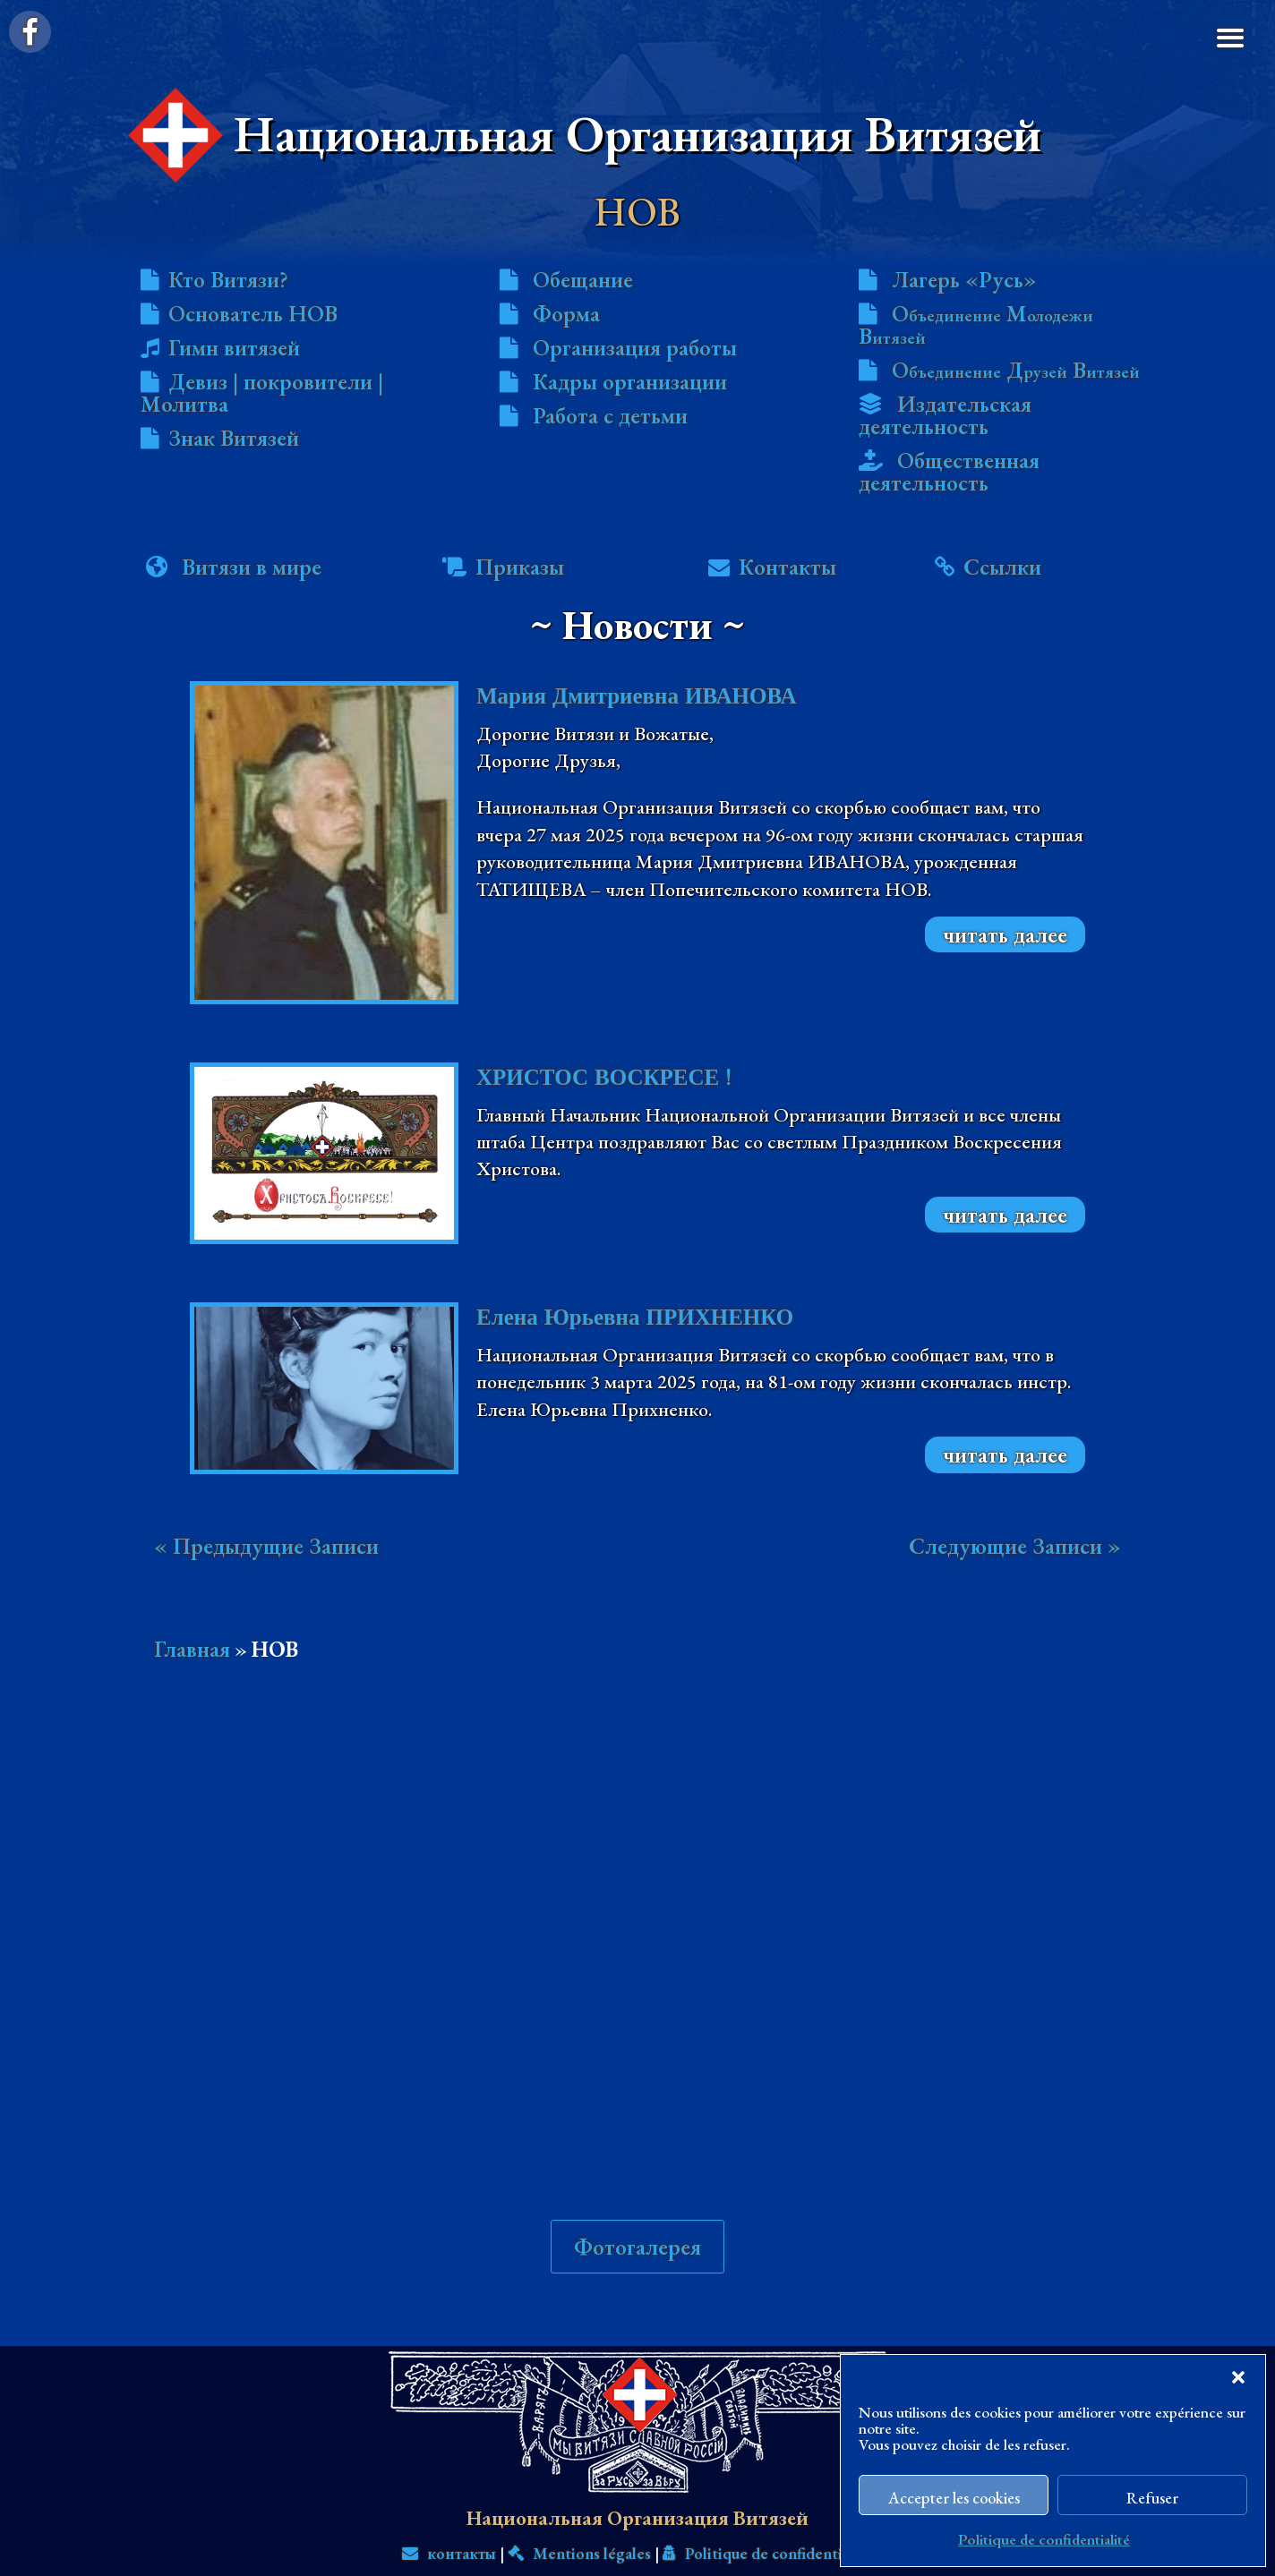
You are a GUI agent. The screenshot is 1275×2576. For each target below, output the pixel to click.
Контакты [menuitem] (787, 566)
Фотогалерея (637, 2170)
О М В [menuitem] (976, 324)
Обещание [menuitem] (583, 279)
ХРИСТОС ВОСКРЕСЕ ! (604, 1077)
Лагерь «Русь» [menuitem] (964, 279)
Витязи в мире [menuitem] (251, 566)
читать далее (1005, 934)
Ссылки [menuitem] (1002, 566)
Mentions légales (579, 2478)
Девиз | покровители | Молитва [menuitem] (262, 392)
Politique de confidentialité (1044, 2539)
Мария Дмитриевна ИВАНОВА (636, 696)
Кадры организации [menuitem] (630, 381)
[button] (1238, 2377)
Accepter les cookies (954, 2497)
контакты (449, 2478)
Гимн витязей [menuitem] (234, 347)
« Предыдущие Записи (266, 1545)
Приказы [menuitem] (519, 566)
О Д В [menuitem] (1016, 369)
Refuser (1152, 2497)
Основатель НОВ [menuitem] (253, 313)
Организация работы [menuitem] (635, 347)
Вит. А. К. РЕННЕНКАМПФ (789, 2537)
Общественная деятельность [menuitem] (949, 471)
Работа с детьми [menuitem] (610, 415)
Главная (192, 1648)
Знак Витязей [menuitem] (233, 437)
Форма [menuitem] (566, 313)
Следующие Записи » (1015, 1545)
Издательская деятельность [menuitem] (945, 414)
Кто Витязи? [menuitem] (228, 279)
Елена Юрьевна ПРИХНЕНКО (634, 1317)
